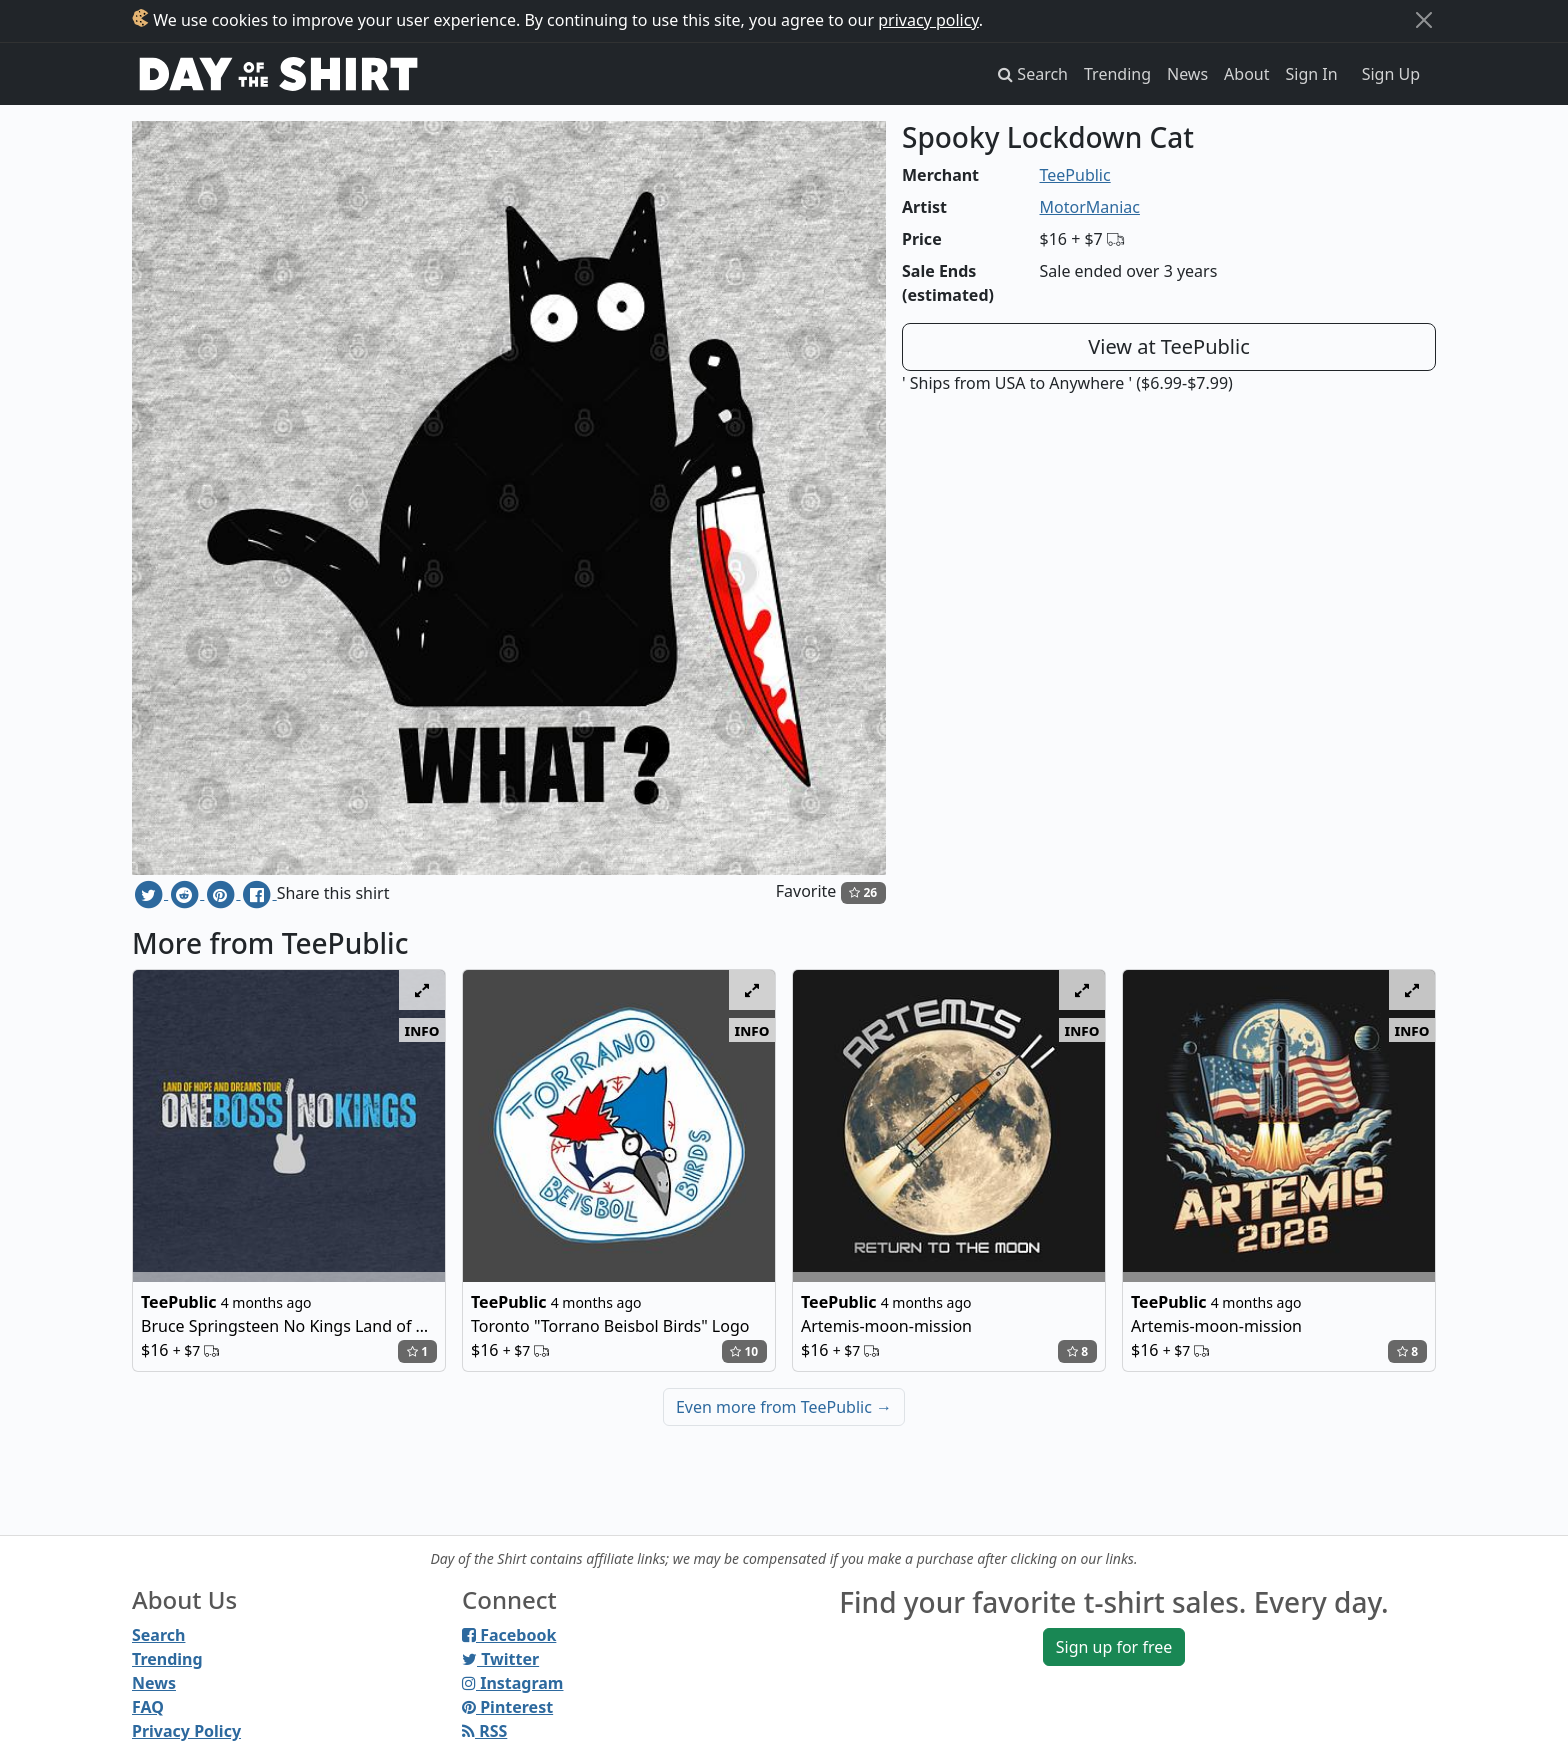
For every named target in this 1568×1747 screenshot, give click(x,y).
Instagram (512, 1683)
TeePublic (1075, 175)
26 (863, 892)
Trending (1117, 74)
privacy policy (928, 20)
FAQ (148, 1707)
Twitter (500, 1659)
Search (158, 1635)
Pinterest (507, 1707)
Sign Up (1391, 74)
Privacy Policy (186, 1731)
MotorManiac (1090, 207)
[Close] (1424, 20)
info (422, 1030)
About (1246, 74)
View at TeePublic (1169, 346)
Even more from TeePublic (784, 1407)
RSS (484, 1731)
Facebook (509, 1635)
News (1187, 74)
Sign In (1312, 74)
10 (744, 1351)
